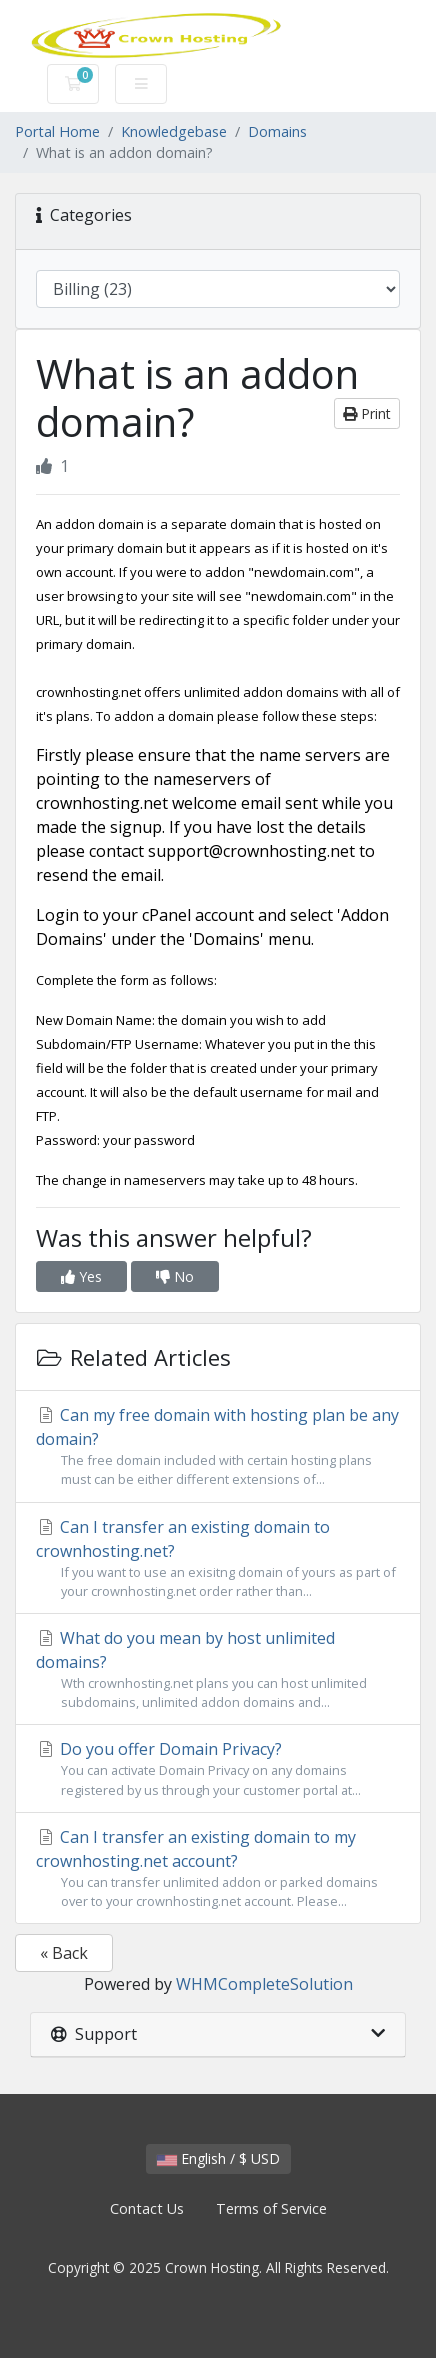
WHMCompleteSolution (264, 1984)
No (175, 1276)
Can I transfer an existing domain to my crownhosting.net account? (218, 1868)
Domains (277, 131)
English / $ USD (218, 2158)
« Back (64, 1953)
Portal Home (57, 131)
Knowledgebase (174, 131)
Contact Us (147, 2208)
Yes (81, 1276)
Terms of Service (271, 2208)
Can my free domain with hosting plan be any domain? (218, 1446)
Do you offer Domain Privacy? (218, 1768)
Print (367, 413)
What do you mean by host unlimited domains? (218, 1669)
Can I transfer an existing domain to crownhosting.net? (218, 1558)
